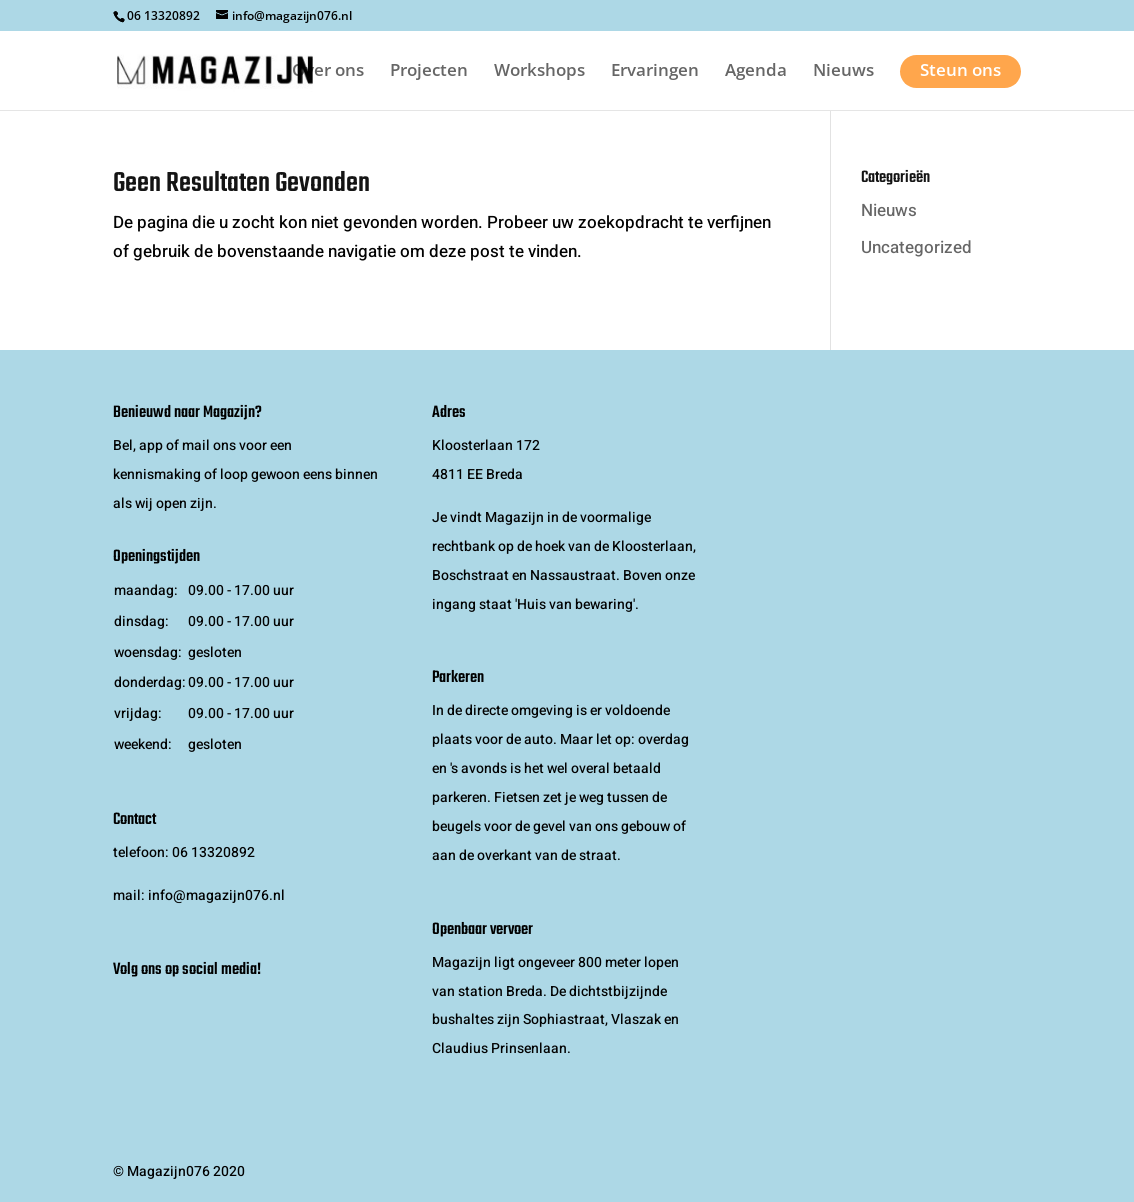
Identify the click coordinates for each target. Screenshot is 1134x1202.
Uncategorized (916, 247)
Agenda (756, 72)
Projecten (429, 72)
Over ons (328, 72)
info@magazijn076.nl (216, 895)
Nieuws (843, 72)
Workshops (539, 72)
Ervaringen (655, 72)
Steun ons (960, 69)
